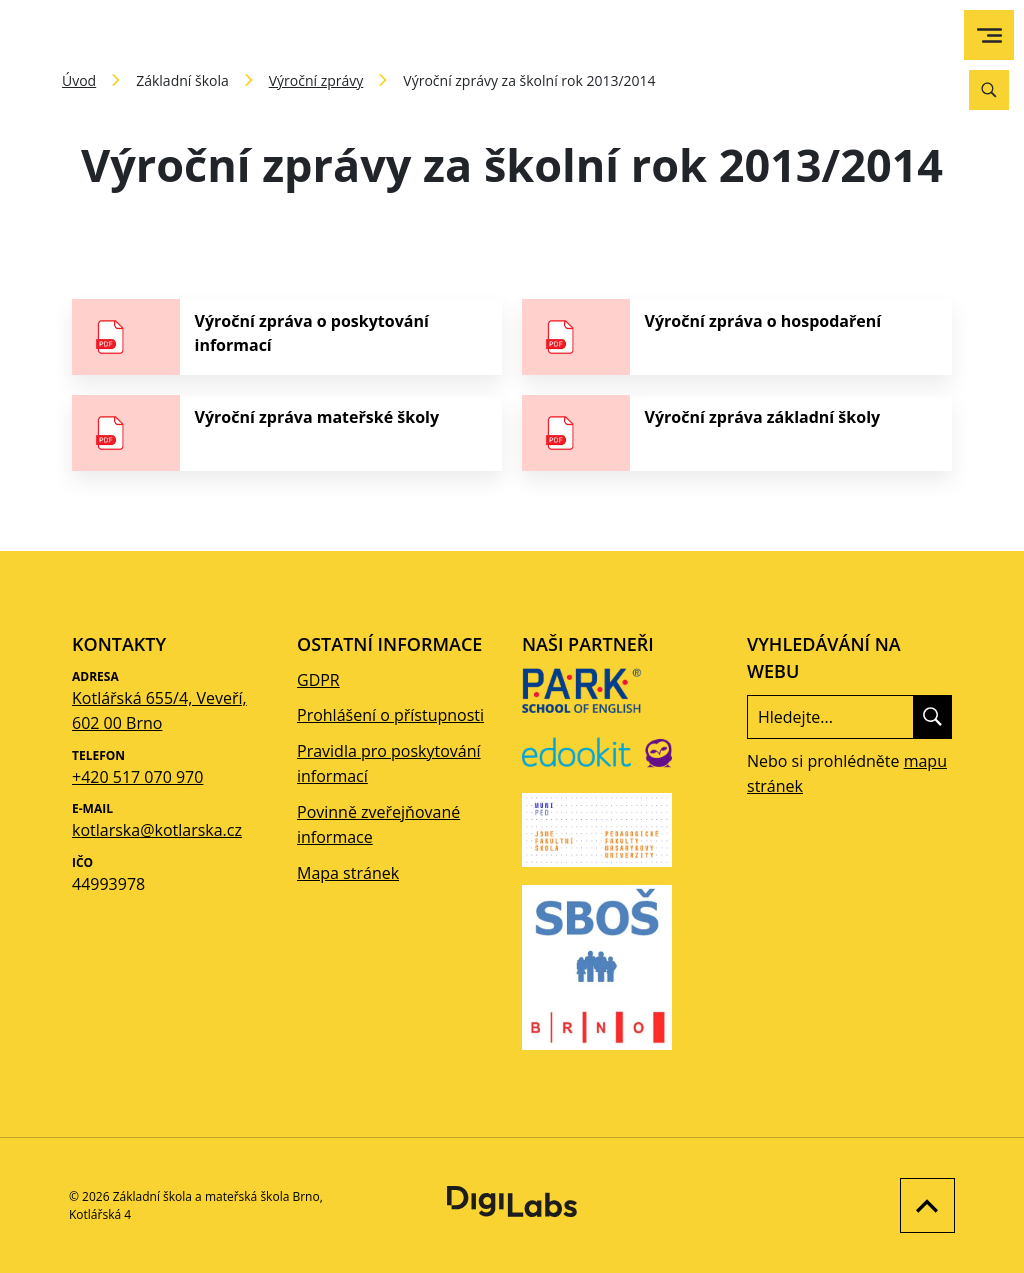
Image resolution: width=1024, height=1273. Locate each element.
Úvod (79, 80)
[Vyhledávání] (989, 90)
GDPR (318, 680)
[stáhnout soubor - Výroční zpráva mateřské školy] (287, 433)
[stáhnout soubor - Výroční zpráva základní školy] (737, 433)
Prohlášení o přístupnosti (390, 715)
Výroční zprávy (316, 80)
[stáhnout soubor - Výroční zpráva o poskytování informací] (287, 337)
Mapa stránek (348, 873)
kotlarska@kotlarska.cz (157, 830)
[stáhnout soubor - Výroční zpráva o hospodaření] (737, 337)
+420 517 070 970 (137, 777)
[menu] (989, 35)
